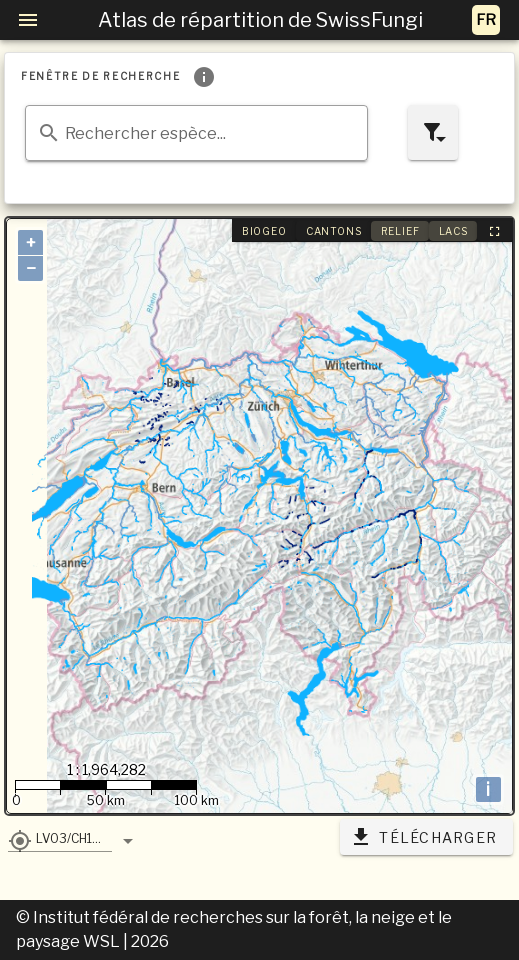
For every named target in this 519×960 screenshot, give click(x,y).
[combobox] (196, 133)
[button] (60, 838)
